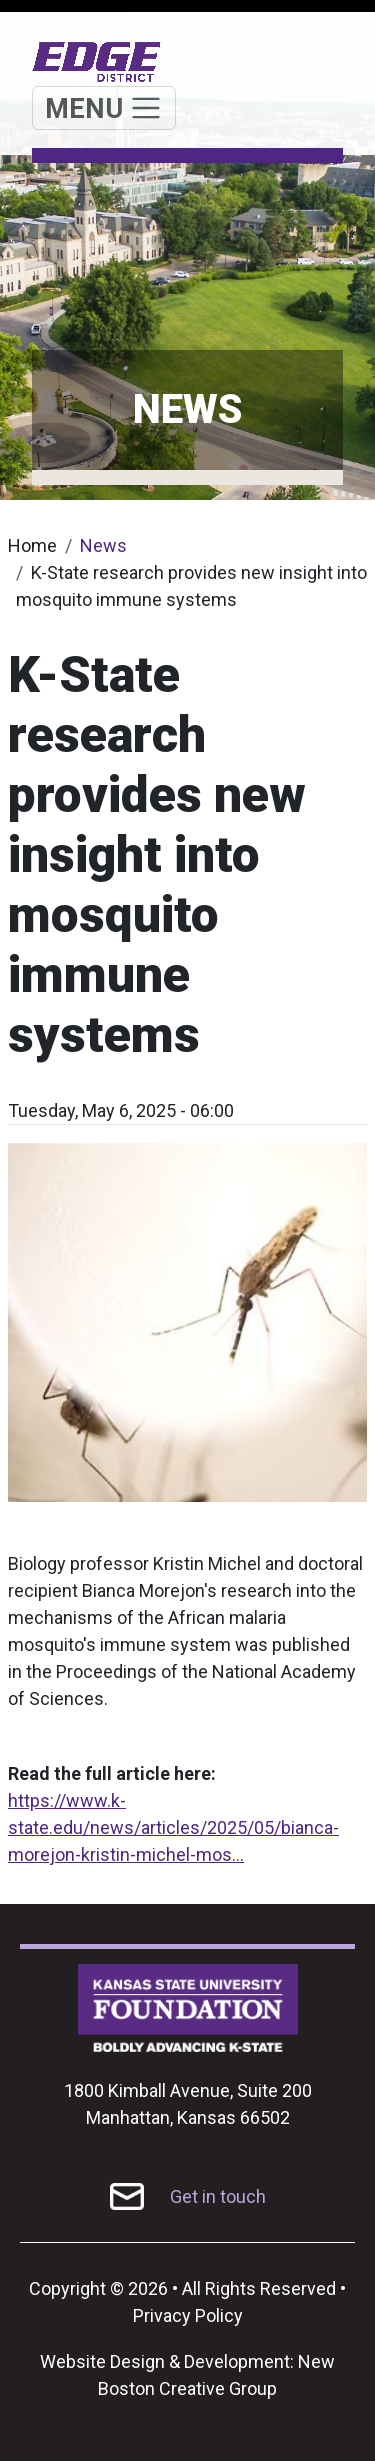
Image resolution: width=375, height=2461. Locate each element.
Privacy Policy (188, 2315)
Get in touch (218, 2196)
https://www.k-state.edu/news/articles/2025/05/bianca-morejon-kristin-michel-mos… (173, 1827)
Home (32, 545)
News (103, 545)
